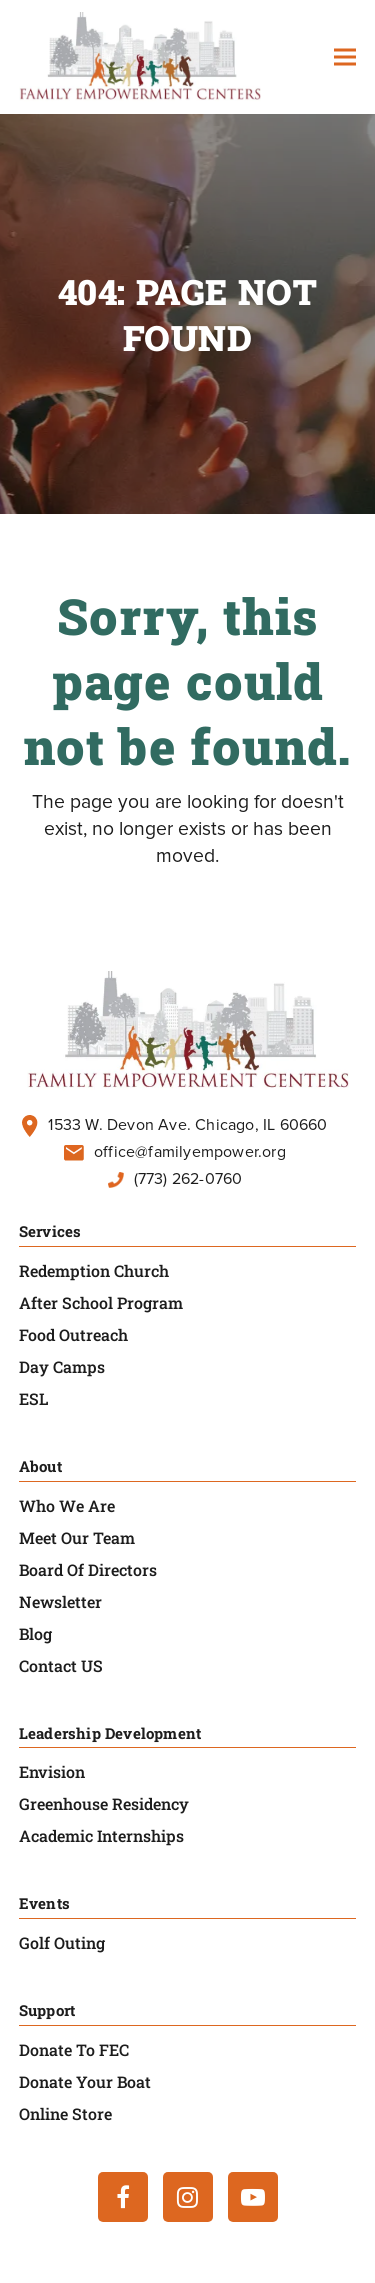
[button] (345, 57)
